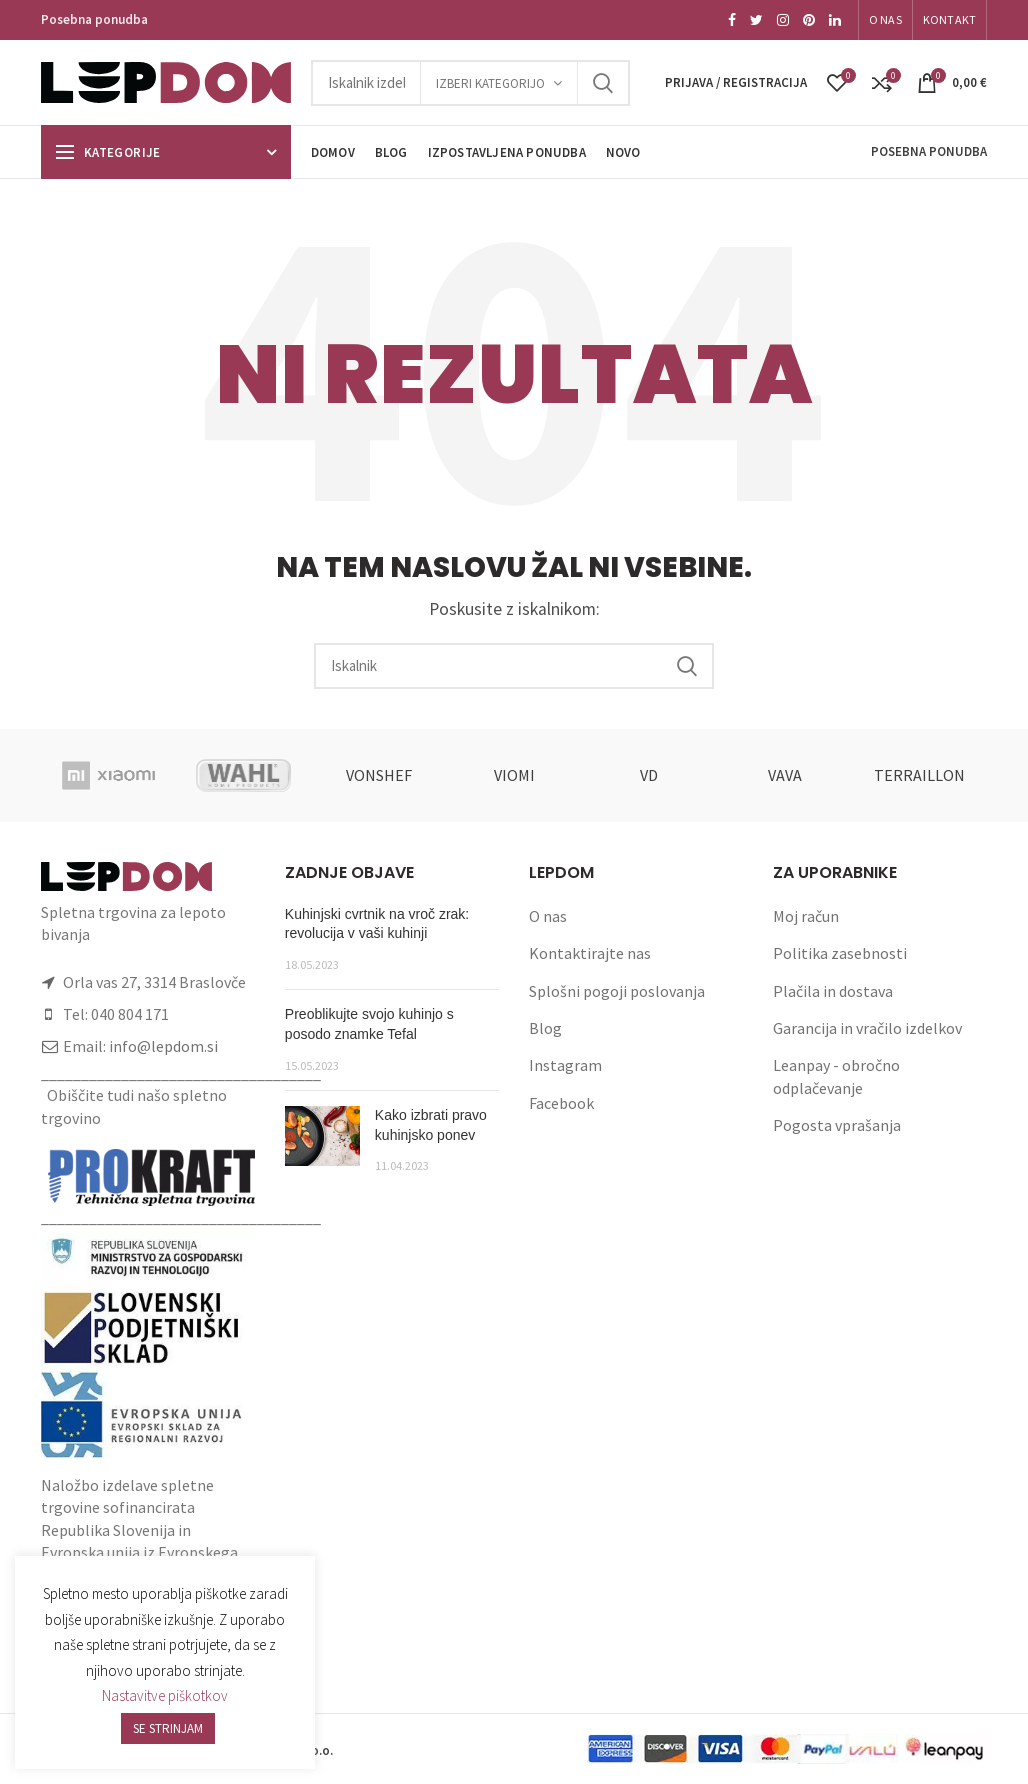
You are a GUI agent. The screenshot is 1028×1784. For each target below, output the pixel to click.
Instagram (565, 1065)
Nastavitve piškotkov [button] (165, 1695)
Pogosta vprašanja (837, 1125)
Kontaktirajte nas (590, 953)
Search (603, 83)
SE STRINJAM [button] (168, 1728)
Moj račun (806, 916)
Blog (545, 1028)
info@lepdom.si (163, 1046)
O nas (548, 916)
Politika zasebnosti (840, 953)
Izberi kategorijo (490, 83)
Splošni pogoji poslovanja (617, 991)
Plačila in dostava (833, 991)
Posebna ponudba (94, 19)
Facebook (561, 1103)
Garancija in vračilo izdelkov (867, 1028)
